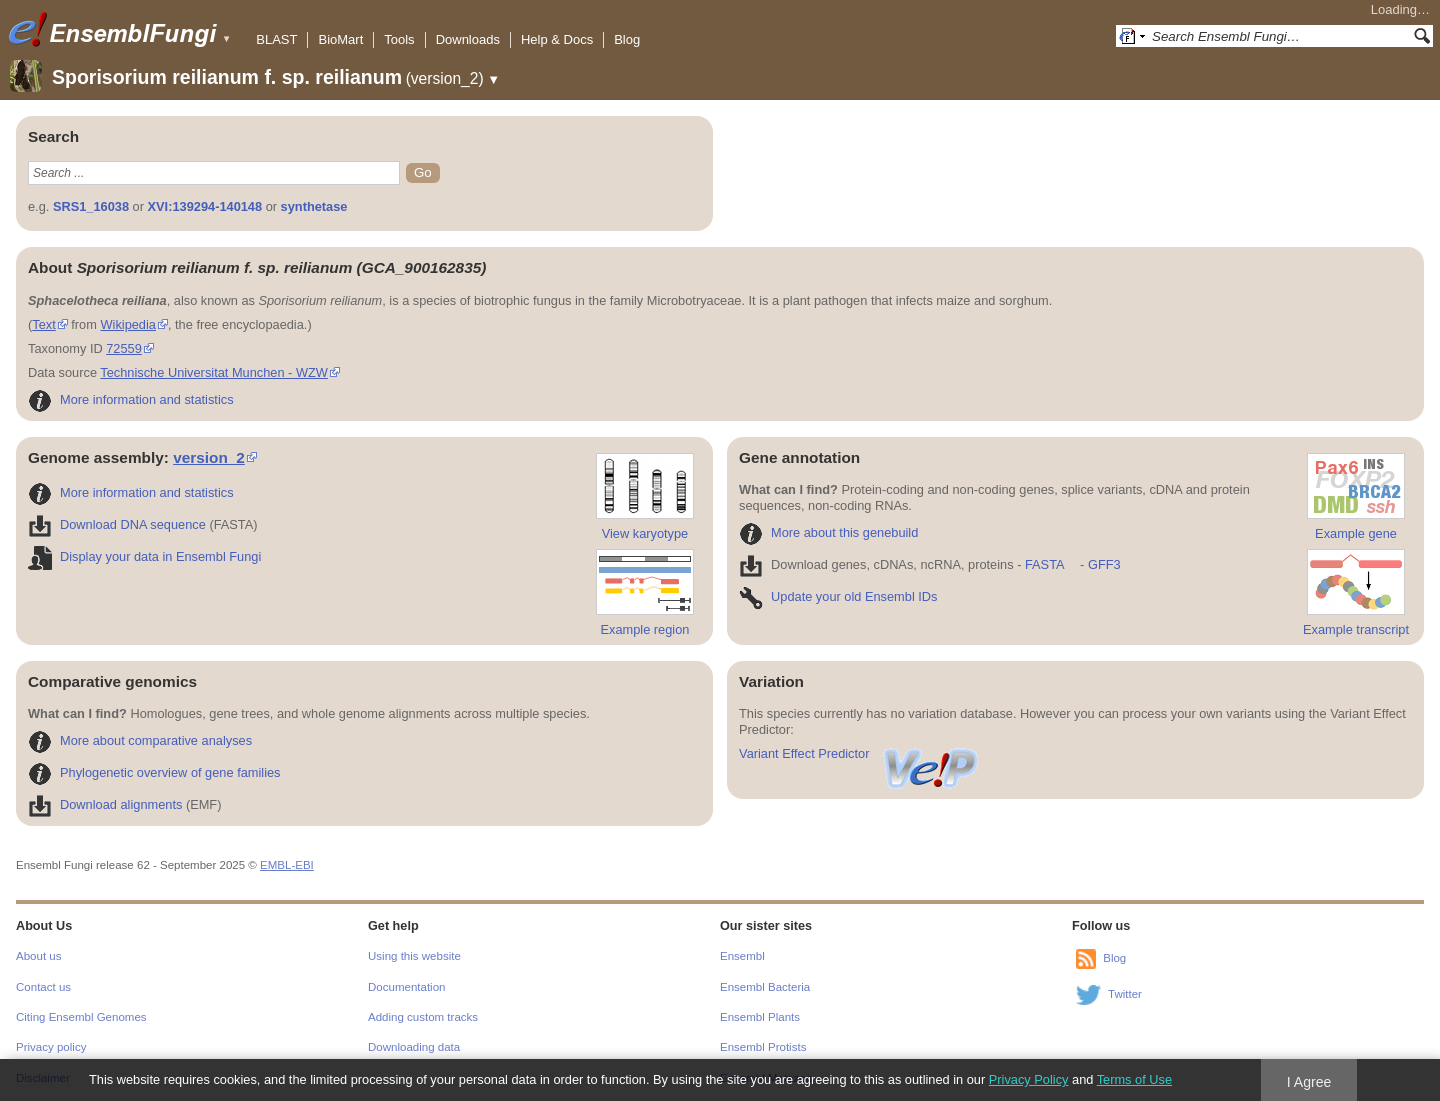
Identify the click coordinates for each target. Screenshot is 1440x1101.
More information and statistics (131, 399)
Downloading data (414, 1047)
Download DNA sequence (117, 524)
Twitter (1125, 994)
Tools (399, 39)
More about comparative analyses (140, 740)
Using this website (414, 956)
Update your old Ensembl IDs (838, 596)
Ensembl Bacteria (765, 987)
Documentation (406, 987)
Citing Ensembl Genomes (81, 1017)
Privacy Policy (1029, 1079)
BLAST (276, 39)
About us (38, 956)
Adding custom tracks (423, 1017)
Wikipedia (127, 324)
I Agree (1309, 1082)
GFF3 (1103, 564)
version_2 (209, 457)
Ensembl (742, 956)
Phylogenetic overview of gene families (154, 772)
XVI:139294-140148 (205, 206)
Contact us (43, 987)
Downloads (468, 39)
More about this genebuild (828, 532)
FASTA (1044, 564)
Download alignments (105, 804)
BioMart (340, 39)
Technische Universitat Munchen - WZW (214, 372)
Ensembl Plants (760, 1017)
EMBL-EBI (287, 865)
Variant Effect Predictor (860, 753)
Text (43, 324)
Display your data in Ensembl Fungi (144, 556)
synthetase (314, 206)
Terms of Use (1134, 1079)
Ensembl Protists (763, 1047)
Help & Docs (557, 39)
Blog (627, 39)
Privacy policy (51, 1047)
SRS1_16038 (91, 206)
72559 (124, 348)
